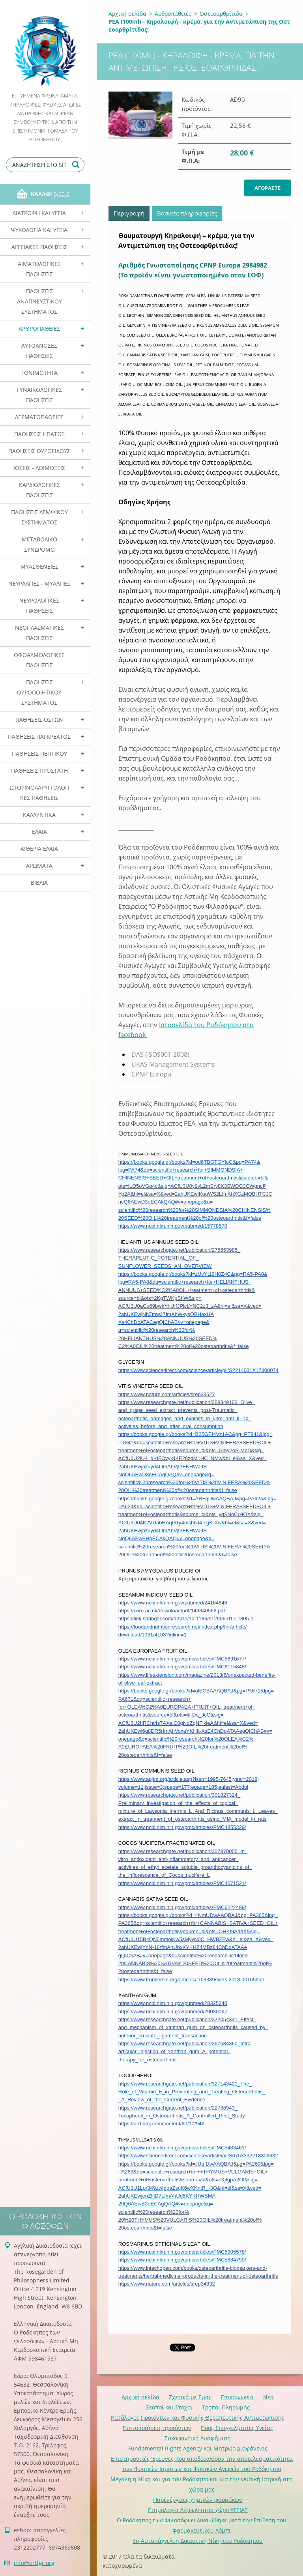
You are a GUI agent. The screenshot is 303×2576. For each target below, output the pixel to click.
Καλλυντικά (39, 814)
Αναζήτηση (77, 165)
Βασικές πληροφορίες (187, 213)
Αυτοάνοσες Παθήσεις (39, 350)
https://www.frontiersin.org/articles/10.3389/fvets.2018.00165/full (191, 1980)
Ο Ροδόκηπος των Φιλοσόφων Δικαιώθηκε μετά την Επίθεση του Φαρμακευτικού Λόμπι (201, 2525)
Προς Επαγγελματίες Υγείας (237, 2428)
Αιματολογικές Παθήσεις (39, 269)
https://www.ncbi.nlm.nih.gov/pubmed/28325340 (172, 2003)
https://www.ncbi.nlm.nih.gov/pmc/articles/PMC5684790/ (182, 2260)
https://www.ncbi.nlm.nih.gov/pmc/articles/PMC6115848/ (182, 1667)
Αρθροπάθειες (39, 328)
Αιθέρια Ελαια (39, 848)
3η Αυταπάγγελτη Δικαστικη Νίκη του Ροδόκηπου (198, 2540)
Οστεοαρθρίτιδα (221, 13)
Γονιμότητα (39, 372)
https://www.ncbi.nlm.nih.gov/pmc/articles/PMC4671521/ (182, 1883)
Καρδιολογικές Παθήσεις (39, 490)
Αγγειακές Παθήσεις (39, 247)
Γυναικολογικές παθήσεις (39, 395)
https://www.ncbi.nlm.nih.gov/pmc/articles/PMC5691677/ (182, 1659)
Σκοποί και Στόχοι (169, 2407)
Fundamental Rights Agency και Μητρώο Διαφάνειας (197, 2448)
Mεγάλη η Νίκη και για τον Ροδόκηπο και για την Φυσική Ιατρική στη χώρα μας (201, 2484)
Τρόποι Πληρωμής (226, 2407)
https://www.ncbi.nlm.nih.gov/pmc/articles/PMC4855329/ (182, 1827)
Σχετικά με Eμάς (190, 2397)
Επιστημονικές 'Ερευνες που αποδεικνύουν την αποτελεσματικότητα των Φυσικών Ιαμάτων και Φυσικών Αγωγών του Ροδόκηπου (202, 2464)
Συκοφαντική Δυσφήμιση (198, 2438)
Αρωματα (39, 865)
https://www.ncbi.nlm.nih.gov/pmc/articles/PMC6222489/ (182, 1907)
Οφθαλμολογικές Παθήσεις (39, 660)
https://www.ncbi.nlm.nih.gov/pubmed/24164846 (172, 1603)
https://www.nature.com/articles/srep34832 (166, 2284)
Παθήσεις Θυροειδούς (39, 451)
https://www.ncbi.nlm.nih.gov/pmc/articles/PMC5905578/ (182, 2252)
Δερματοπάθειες (39, 417)
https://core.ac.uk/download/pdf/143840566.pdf (171, 1611)
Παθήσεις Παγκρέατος (39, 736)
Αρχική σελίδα (127, 13)
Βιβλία (39, 882)
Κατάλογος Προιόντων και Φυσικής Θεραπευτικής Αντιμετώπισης (197, 2417)
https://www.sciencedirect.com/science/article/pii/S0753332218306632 (198, 2156)
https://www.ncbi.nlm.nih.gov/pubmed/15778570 (172, 1226)
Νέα (268, 2397)
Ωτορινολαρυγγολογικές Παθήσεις (39, 792)
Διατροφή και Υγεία (39, 213)
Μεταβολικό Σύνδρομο (39, 544)
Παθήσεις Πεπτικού (39, 753)
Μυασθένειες (39, 566)
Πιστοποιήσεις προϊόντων (157, 2428)
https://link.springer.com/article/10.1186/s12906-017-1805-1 (186, 1618)
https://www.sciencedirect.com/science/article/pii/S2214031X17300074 (198, 1370)
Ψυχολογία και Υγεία (39, 230)
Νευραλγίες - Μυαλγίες (39, 583)
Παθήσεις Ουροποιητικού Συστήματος (39, 692)
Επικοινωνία (237, 2397)
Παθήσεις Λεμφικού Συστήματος (39, 517)
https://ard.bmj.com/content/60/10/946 (161, 2124)
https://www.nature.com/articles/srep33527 (166, 1394)
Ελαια (39, 831)
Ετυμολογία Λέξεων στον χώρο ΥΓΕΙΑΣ (198, 2510)
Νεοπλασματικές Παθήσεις (39, 633)
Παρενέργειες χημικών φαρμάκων (197, 2499)
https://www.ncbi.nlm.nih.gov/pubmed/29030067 (172, 2011)
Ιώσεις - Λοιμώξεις (39, 468)
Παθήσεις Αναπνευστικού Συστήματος (39, 301)
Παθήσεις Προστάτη (39, 770)
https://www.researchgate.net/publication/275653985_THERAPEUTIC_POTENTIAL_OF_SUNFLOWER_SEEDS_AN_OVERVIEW (179, 1258)
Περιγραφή (129, 213)
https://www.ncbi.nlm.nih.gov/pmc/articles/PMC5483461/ (182, 2148)
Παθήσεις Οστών (39, 719)
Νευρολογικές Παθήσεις (39, 605)
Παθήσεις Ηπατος (39, 434)
